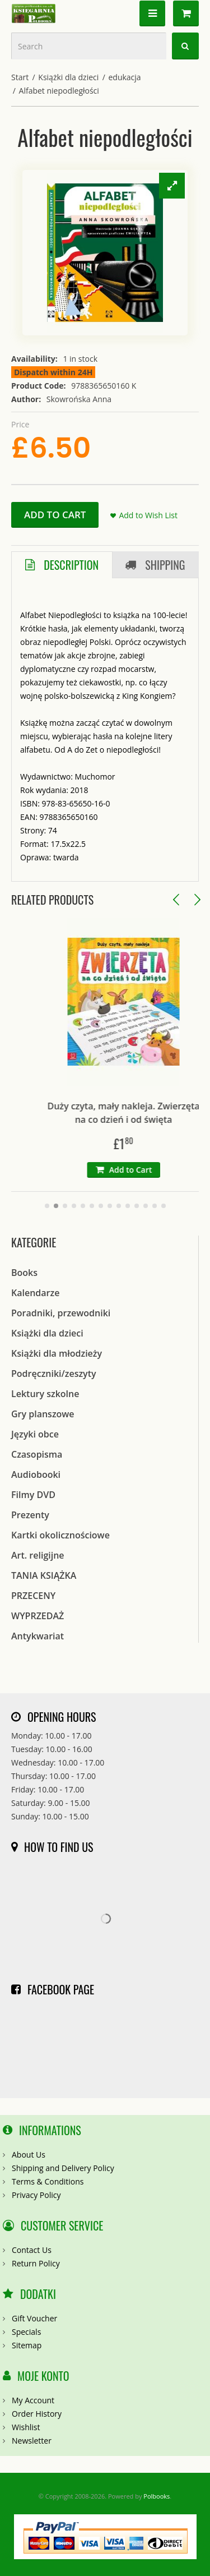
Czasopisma (36, 1454)
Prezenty (30, 1515)
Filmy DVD (33, 1495)
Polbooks (156, 2496)
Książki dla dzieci (68, 77)
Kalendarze (35, 1293)
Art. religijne (37, 1555)
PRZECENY (33, 1595)
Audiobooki (35, 1474)
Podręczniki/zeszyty (53, 1373)
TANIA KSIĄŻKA (43, 1575)
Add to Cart (55, 514)
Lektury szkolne (45, 1394)
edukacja (124, 77)
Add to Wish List (148, 515)
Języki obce (35, 1434)
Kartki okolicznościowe (60, 1535)
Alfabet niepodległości (59, 90)
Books (24, 1272)
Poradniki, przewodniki (60, 1313)
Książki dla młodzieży (56, 1353)
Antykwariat (37, 1636)
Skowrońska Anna (78, 399)
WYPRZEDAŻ (37, 1616)
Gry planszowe (42, 1414)
